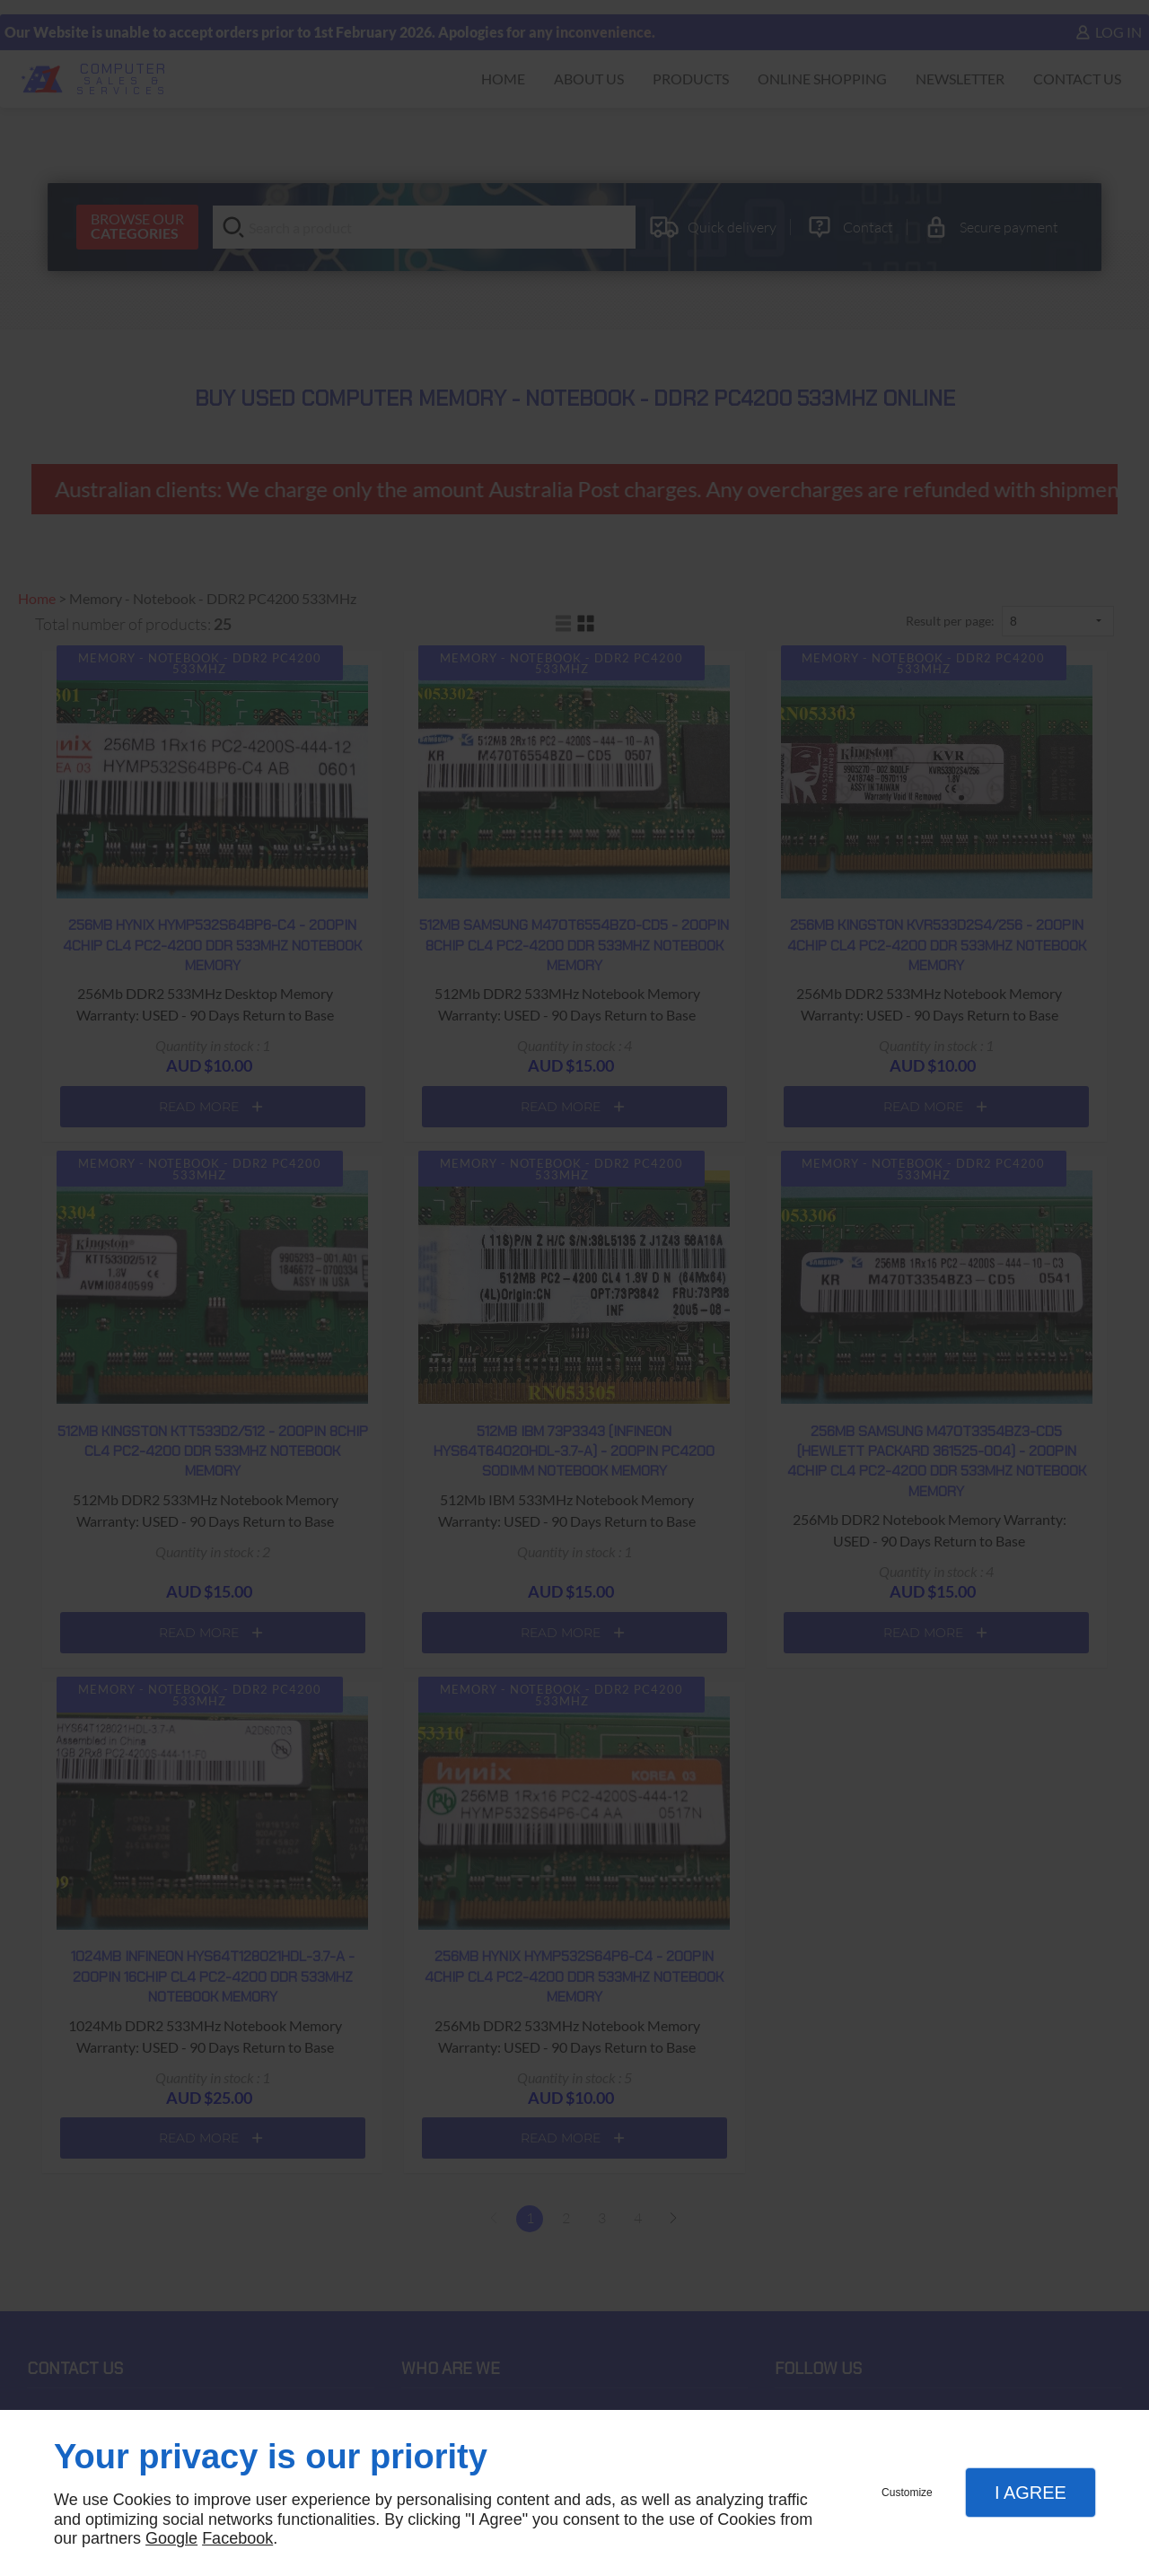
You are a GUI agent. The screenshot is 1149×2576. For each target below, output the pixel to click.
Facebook (237, 2538)
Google (171, 2538)
